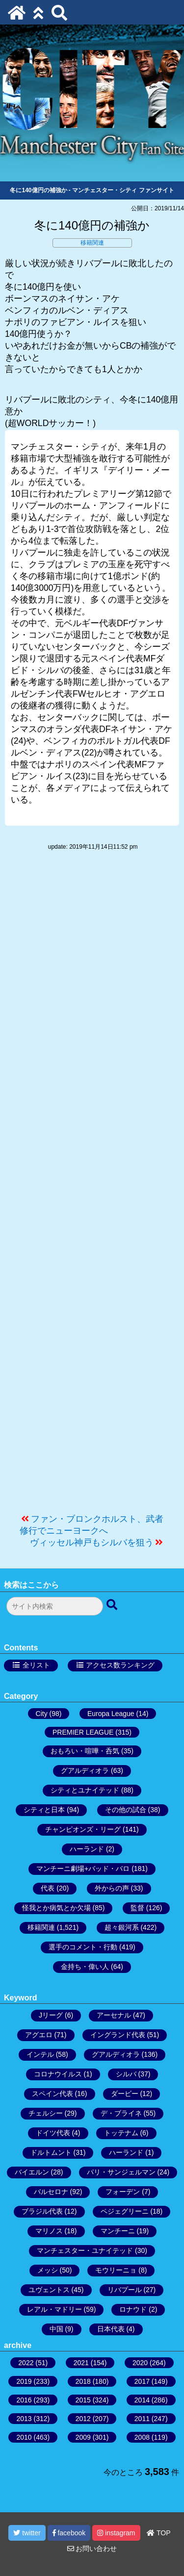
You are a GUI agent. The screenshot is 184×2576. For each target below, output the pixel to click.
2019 (23, 2381)
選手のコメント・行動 (83, 1947)
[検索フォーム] (54, 1606)
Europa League (110, 1713)
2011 (142, 2419)
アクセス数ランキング (120, 1665)
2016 (23, 2400)
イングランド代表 (117, 2035)
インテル (40, 2054)
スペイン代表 (52, 2093)
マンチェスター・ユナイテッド (85, 2250)
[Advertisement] (92, 1187)
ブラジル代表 (42, 2211)
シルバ (126, 2074)
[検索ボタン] (112, 1605)
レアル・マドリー (54, 2309)
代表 (47, 1888)
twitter (26, 2533)
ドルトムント (51, 2152)
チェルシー (45, 2113)
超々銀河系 (122, 1927)
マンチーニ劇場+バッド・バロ (83, 1868)
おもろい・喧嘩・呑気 (85, 1751)
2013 (23, 2419)
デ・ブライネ (121, 2113)
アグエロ (39, 2035)
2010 (23, 2437)
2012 (83, 2419)
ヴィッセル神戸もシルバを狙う (92, 1542)
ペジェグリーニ (125, 2211)
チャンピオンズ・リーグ (83, 1829)
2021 (81, 2363)
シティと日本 (44, 1810)
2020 (140, 2363)
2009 (83, 2437)
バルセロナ (51, 2192)
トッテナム (121, 2133)
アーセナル (114, 2015)
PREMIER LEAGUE (83, 1732)
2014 (142, 2400)
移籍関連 (92, 242)
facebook (69, 2533)
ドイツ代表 (53, 2133)
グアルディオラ (85, 1770)
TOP (158, 2533)
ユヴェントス (49, 2290)
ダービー (124, 2093)
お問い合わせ (92, 2548)
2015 (83, 2400)
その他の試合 (125, 1810)
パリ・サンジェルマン (121, 2172)
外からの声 (112, 1888)
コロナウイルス (58, 2074)
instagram (116, 2533)
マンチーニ (118, 2231)
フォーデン (122, 2192)
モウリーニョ (115, 2270)
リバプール (124, 2290)
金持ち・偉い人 (85, 1966)
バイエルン (32, 2172)
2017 (142, 2381)
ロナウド (133, 2309)
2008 (142, 2437)
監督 (137, 1908)
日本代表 (111, 2329)
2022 (25, 2363)
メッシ (47, 2270)
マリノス (49, 2231)
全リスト (36, 1665)
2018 (83, 2381)
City (42, 1713)
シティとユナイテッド (85, 1790)
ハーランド (87, 1849)
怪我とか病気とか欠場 (56, 1908)
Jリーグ (51, 2015)
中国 (56, 2329)
